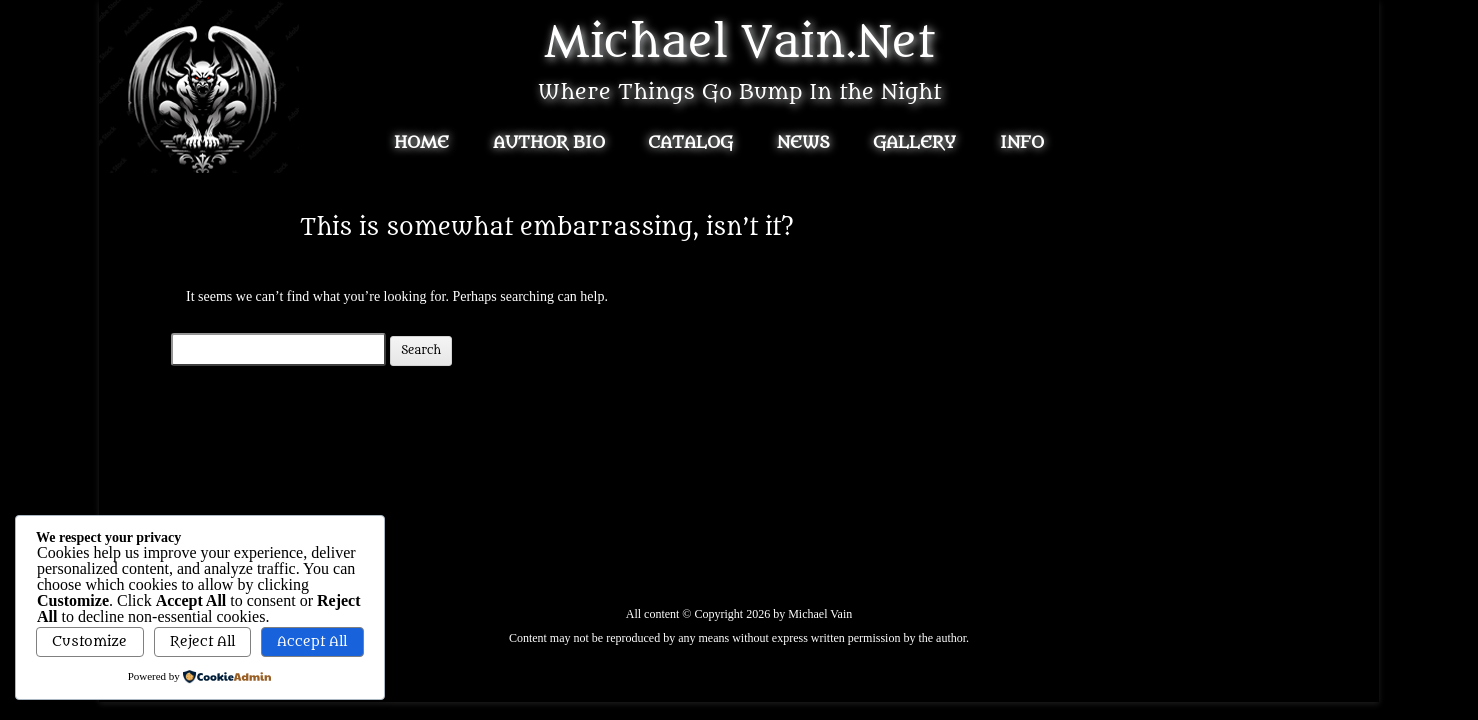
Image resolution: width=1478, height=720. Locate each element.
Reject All (202, 641)
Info (1022, 143)
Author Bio (549, 143)
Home (421, 143)
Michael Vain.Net (739, 43)
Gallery (914, 143)
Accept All (312, 641)
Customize (89, 641)
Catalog (690, 143)
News (803, 143)
